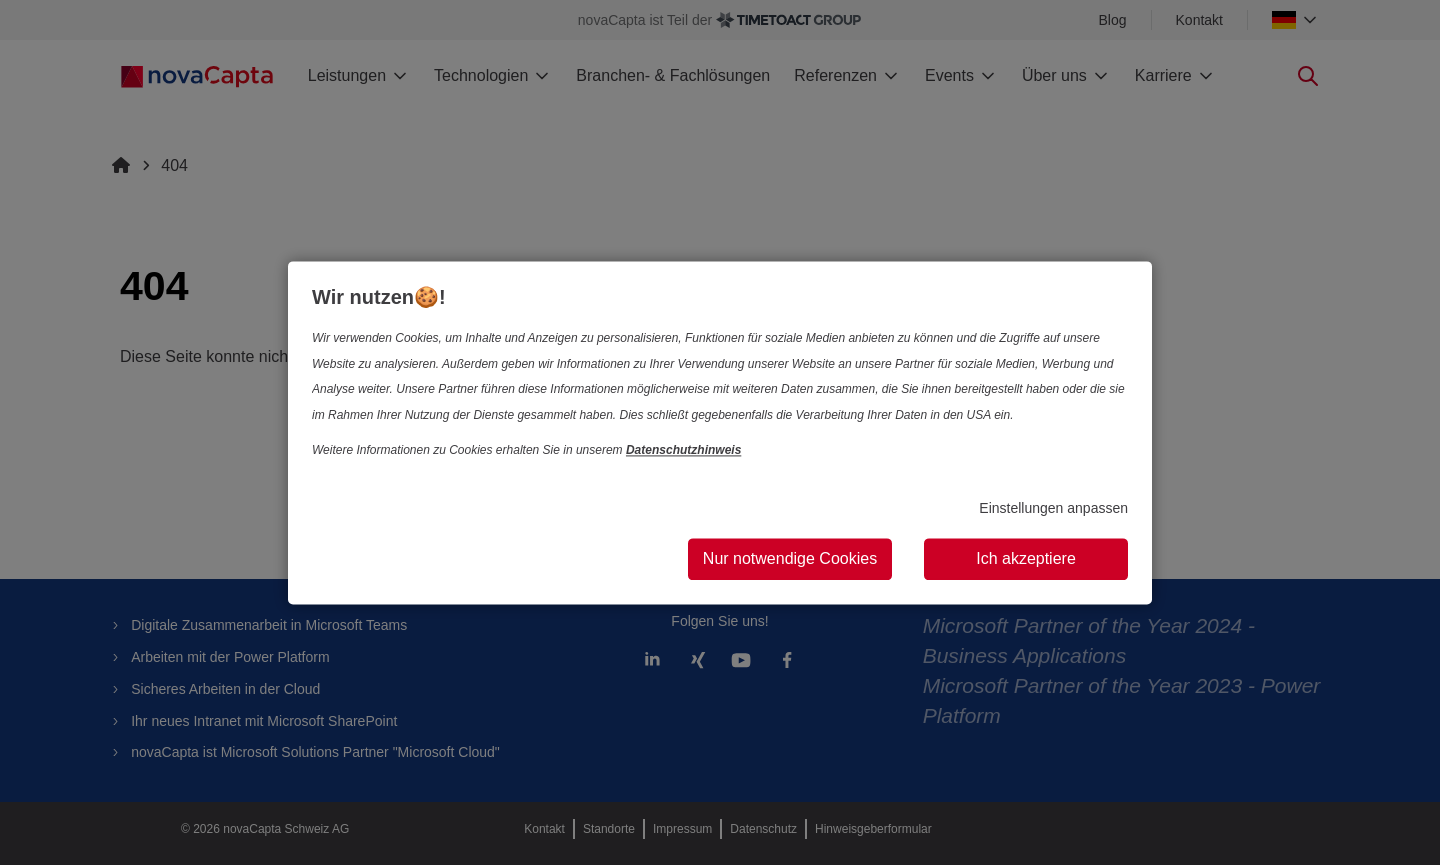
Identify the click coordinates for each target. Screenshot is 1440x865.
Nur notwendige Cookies (790, 558)
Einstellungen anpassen (1053, 509)
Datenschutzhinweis (683, 451)
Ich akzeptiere (1026, 558)
